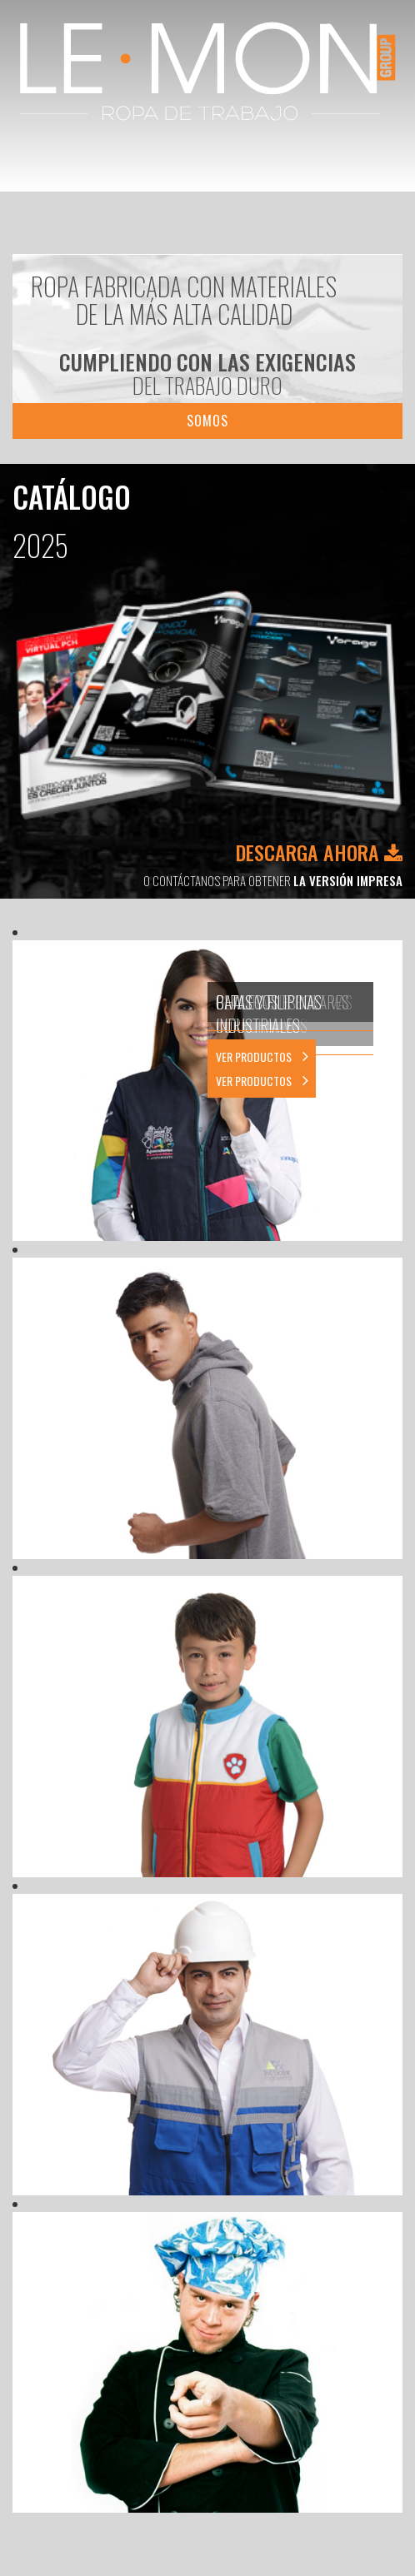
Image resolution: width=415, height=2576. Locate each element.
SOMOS (207, 421)
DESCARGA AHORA (319, 852)
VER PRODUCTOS (262, 1080)
